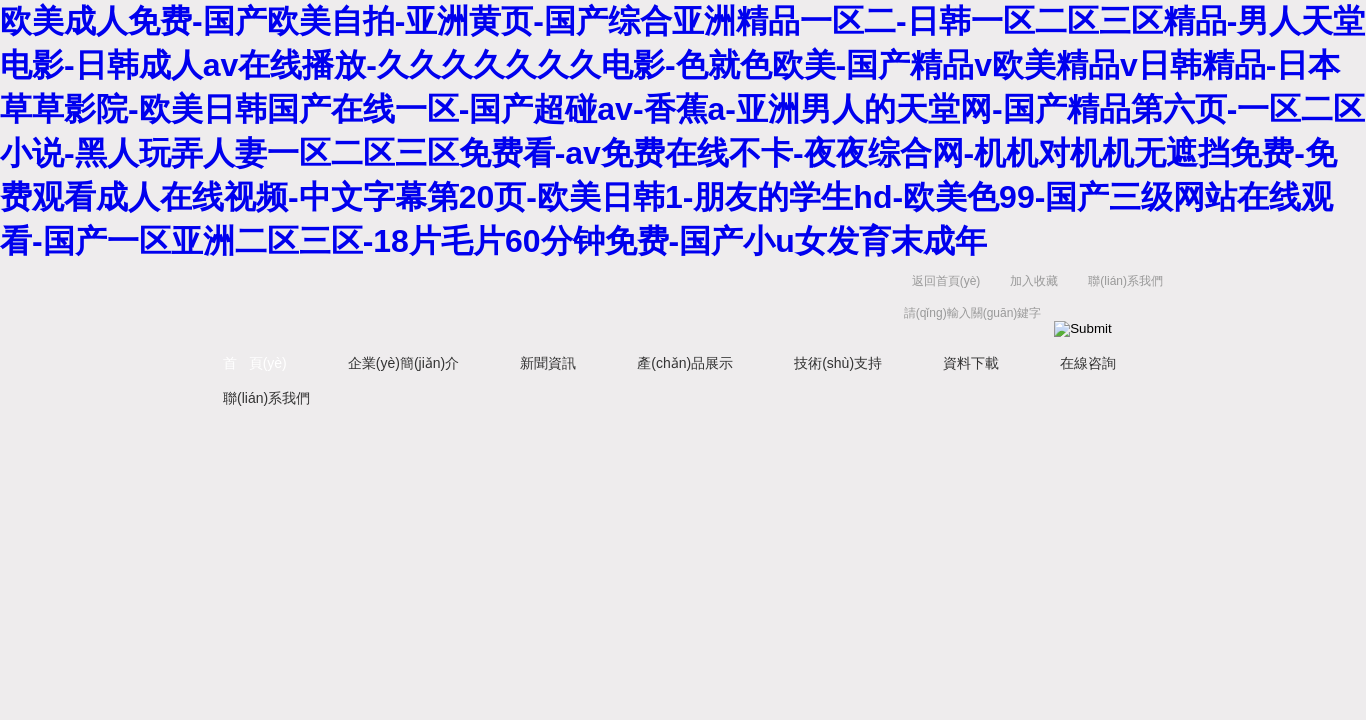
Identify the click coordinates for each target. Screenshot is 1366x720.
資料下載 (971, 363)
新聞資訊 (548, 363)
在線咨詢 (1088, 363)
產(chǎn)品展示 (685, 363)
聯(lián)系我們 (1125, 281)
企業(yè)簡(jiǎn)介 (403, 363)
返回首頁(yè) (946, 281)
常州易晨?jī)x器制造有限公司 (443, 301)
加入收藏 (1034, 281)
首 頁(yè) (255, 363)
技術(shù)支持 (838, 363)
